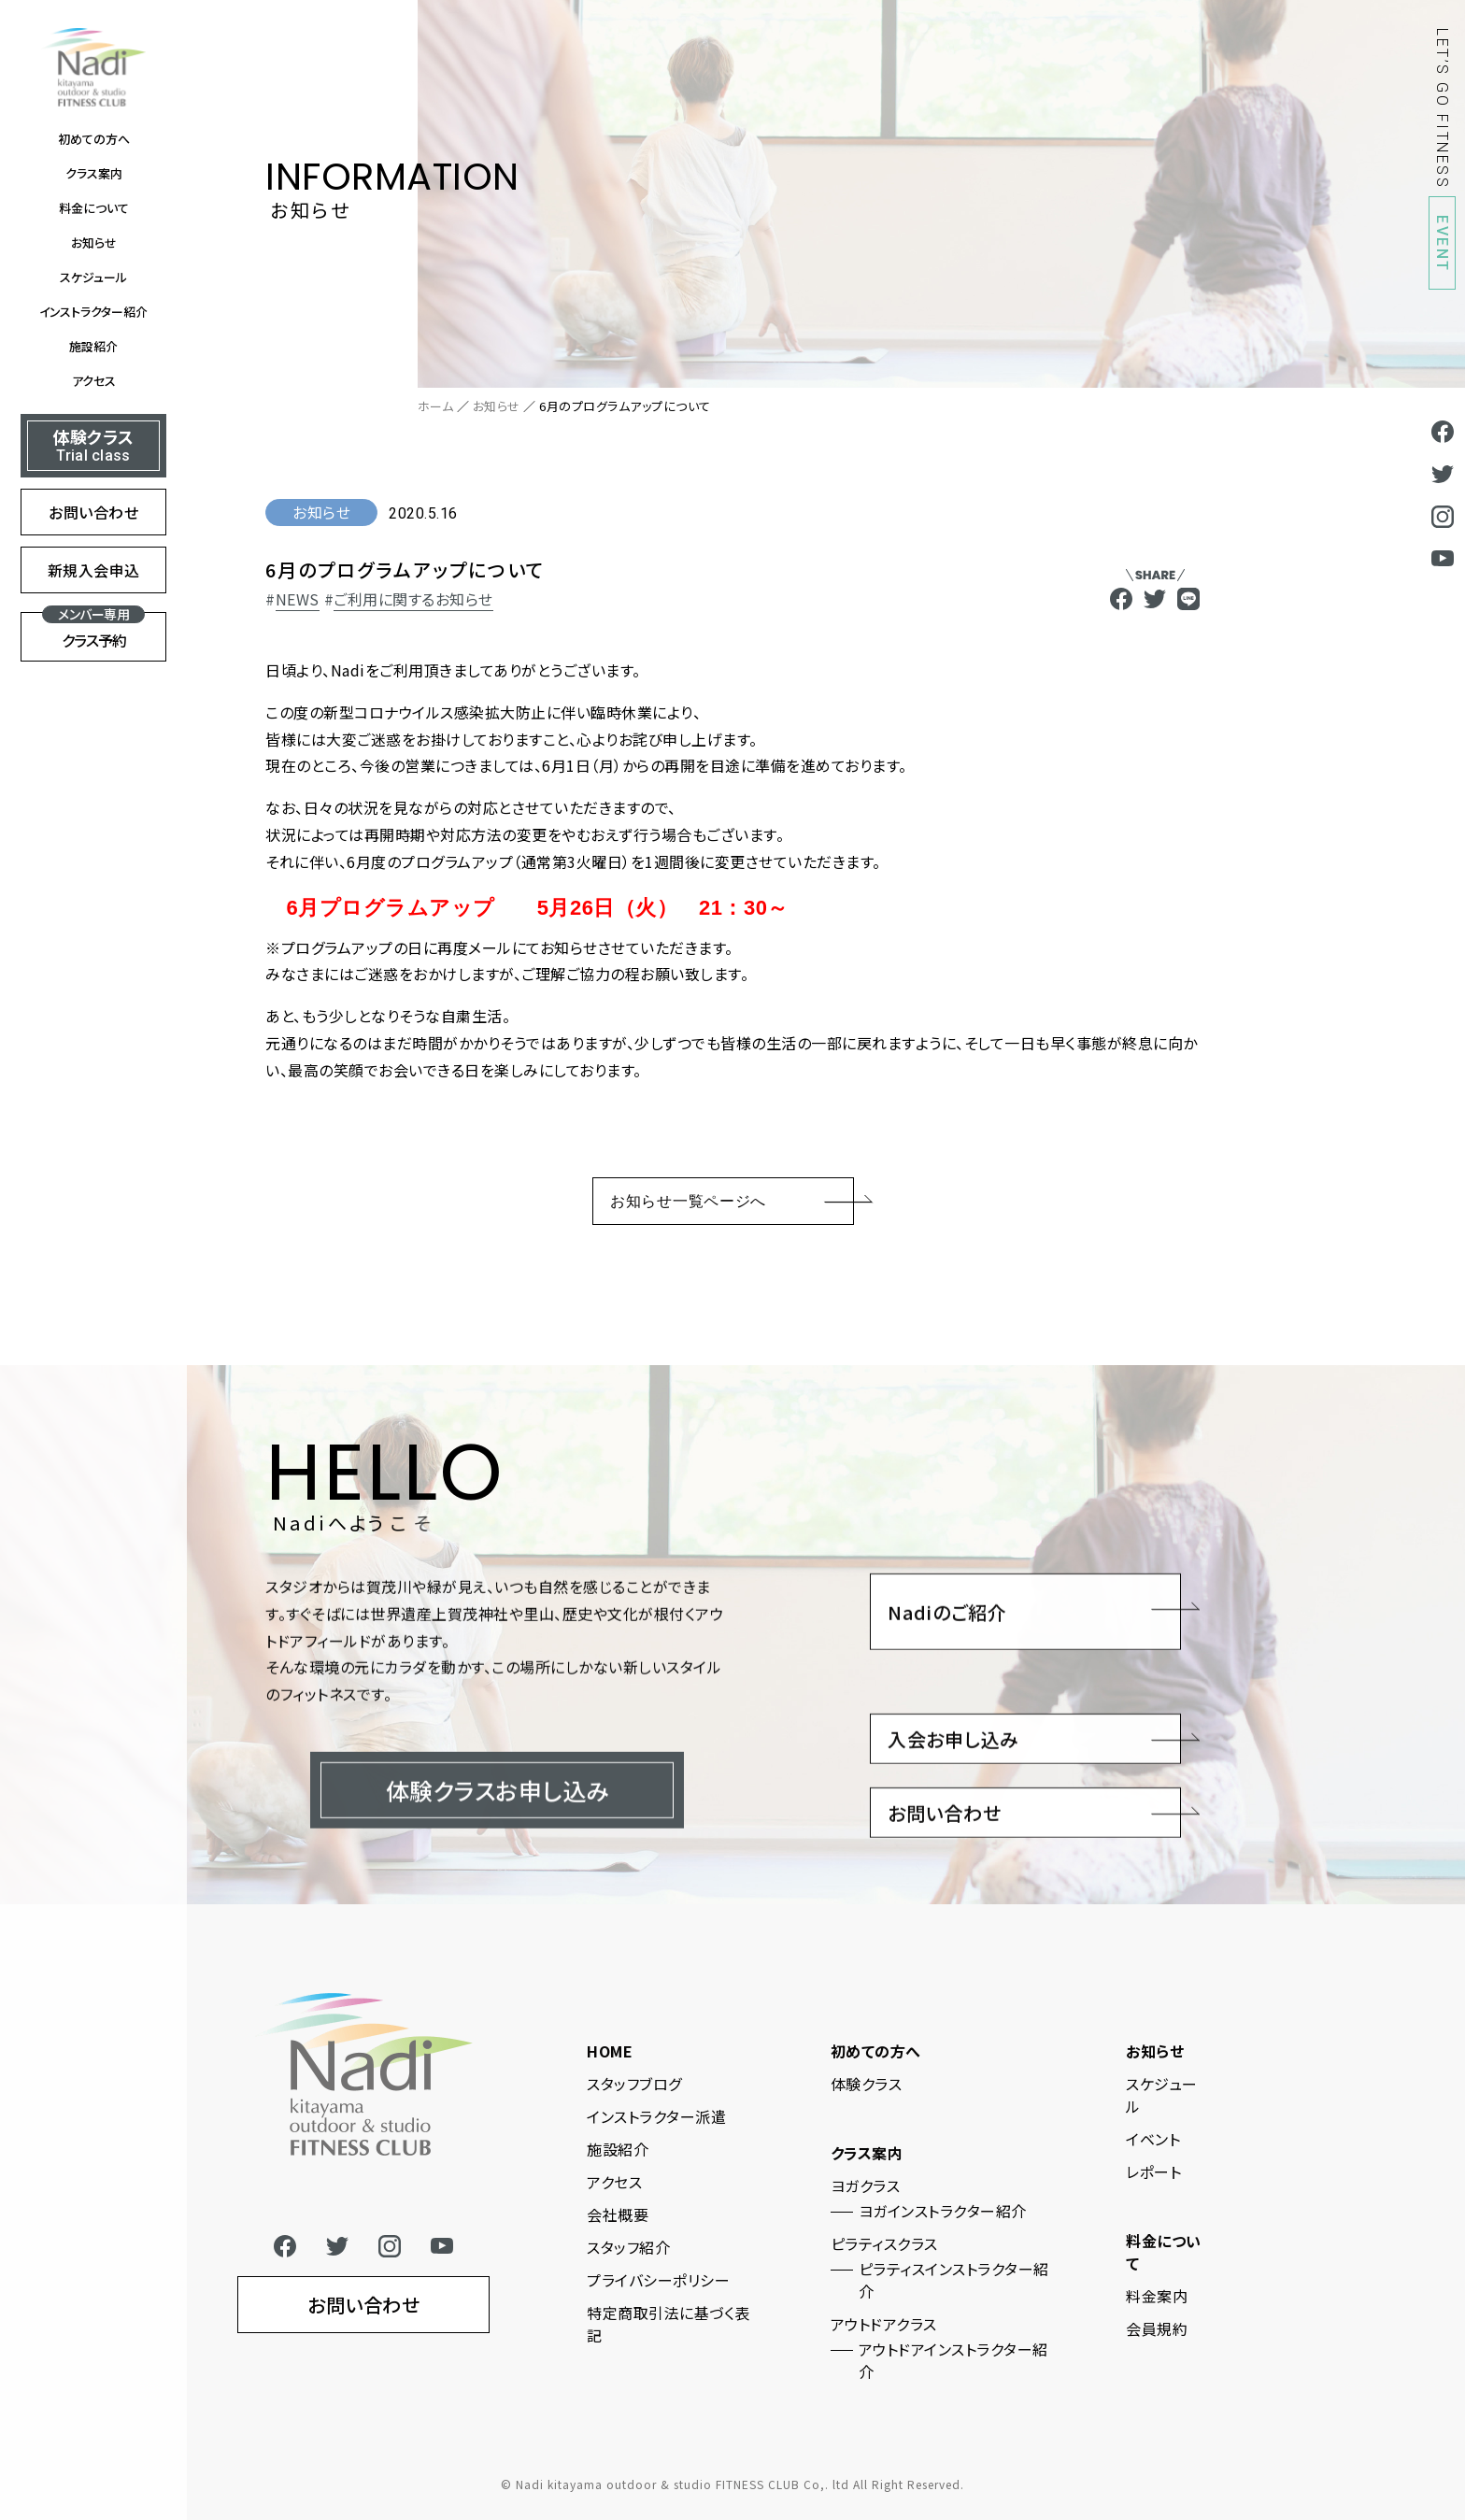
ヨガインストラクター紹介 (943, 2211)
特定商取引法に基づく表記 (668, 2323)
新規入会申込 (94, 570)
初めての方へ (94, 139)
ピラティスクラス (884, 2243)
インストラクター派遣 (656, 2116)
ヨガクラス (866, 2185)
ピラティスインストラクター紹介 (954, 2279)
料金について (94, 208)
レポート (1153, 2171)
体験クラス (867, 2083)
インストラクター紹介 (93, 311)
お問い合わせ (93, 512)
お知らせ (94, 242)
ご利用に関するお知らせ (413, 599)
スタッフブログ (634, 2083)
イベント (1153, 2139)
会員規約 (1157, 2328)
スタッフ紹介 (628, 2247)
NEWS (298, 599)
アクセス (94, 381)
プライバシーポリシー (658, 2280)
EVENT (1442, 244)
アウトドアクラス (884, 2324)
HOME (610, 2051)
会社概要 (617, 2214)
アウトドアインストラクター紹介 (953, 2360)
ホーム (436, 406)
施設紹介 (93, 346)
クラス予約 (93, 631)
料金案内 (1157, 2296)
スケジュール (93, 277)
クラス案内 (93, 173)
